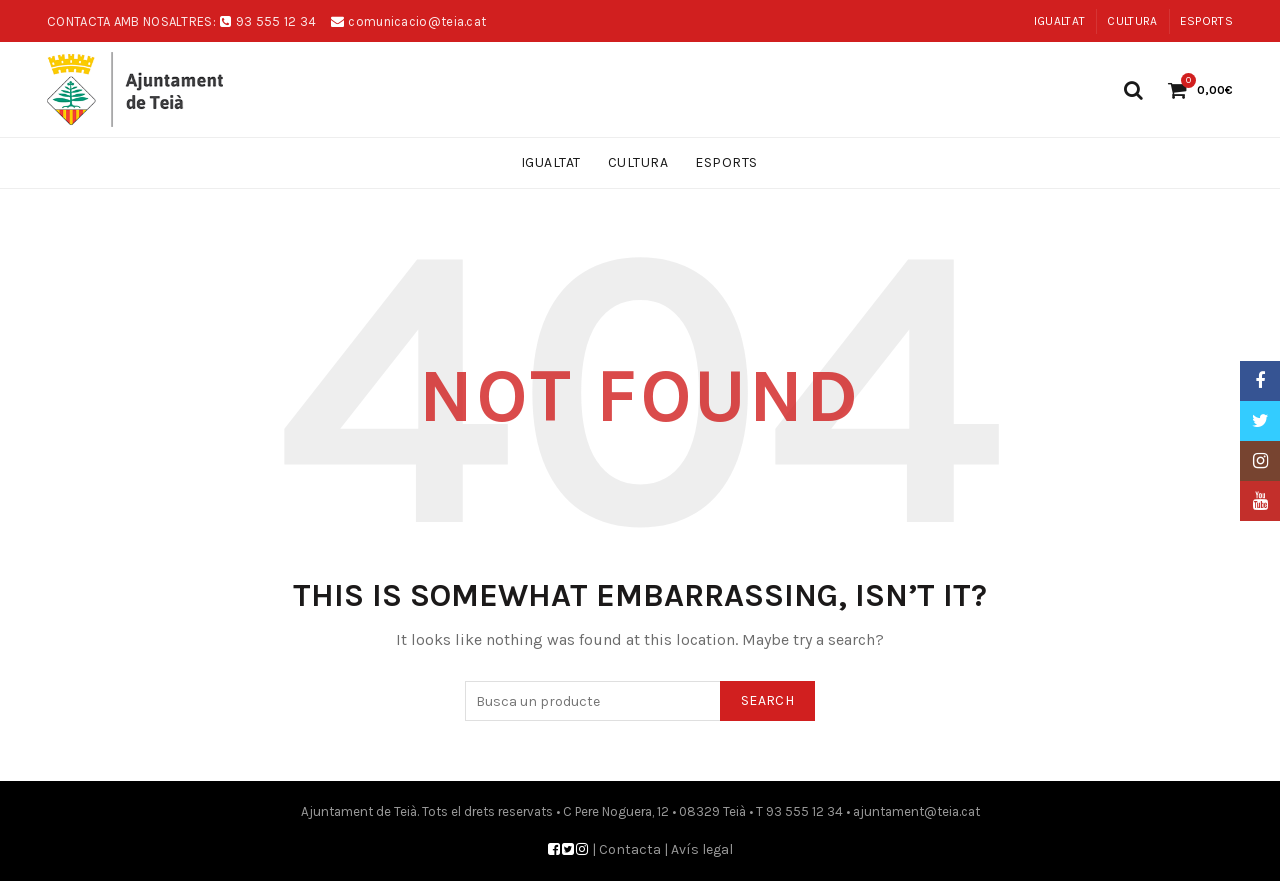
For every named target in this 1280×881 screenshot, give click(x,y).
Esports (1206, 21)
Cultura (1132, 21)
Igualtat (1059, 21)
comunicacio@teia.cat (417, 21)
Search (767, 700)
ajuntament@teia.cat (916, 811)
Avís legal (702, 849)
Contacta (630, 849)
